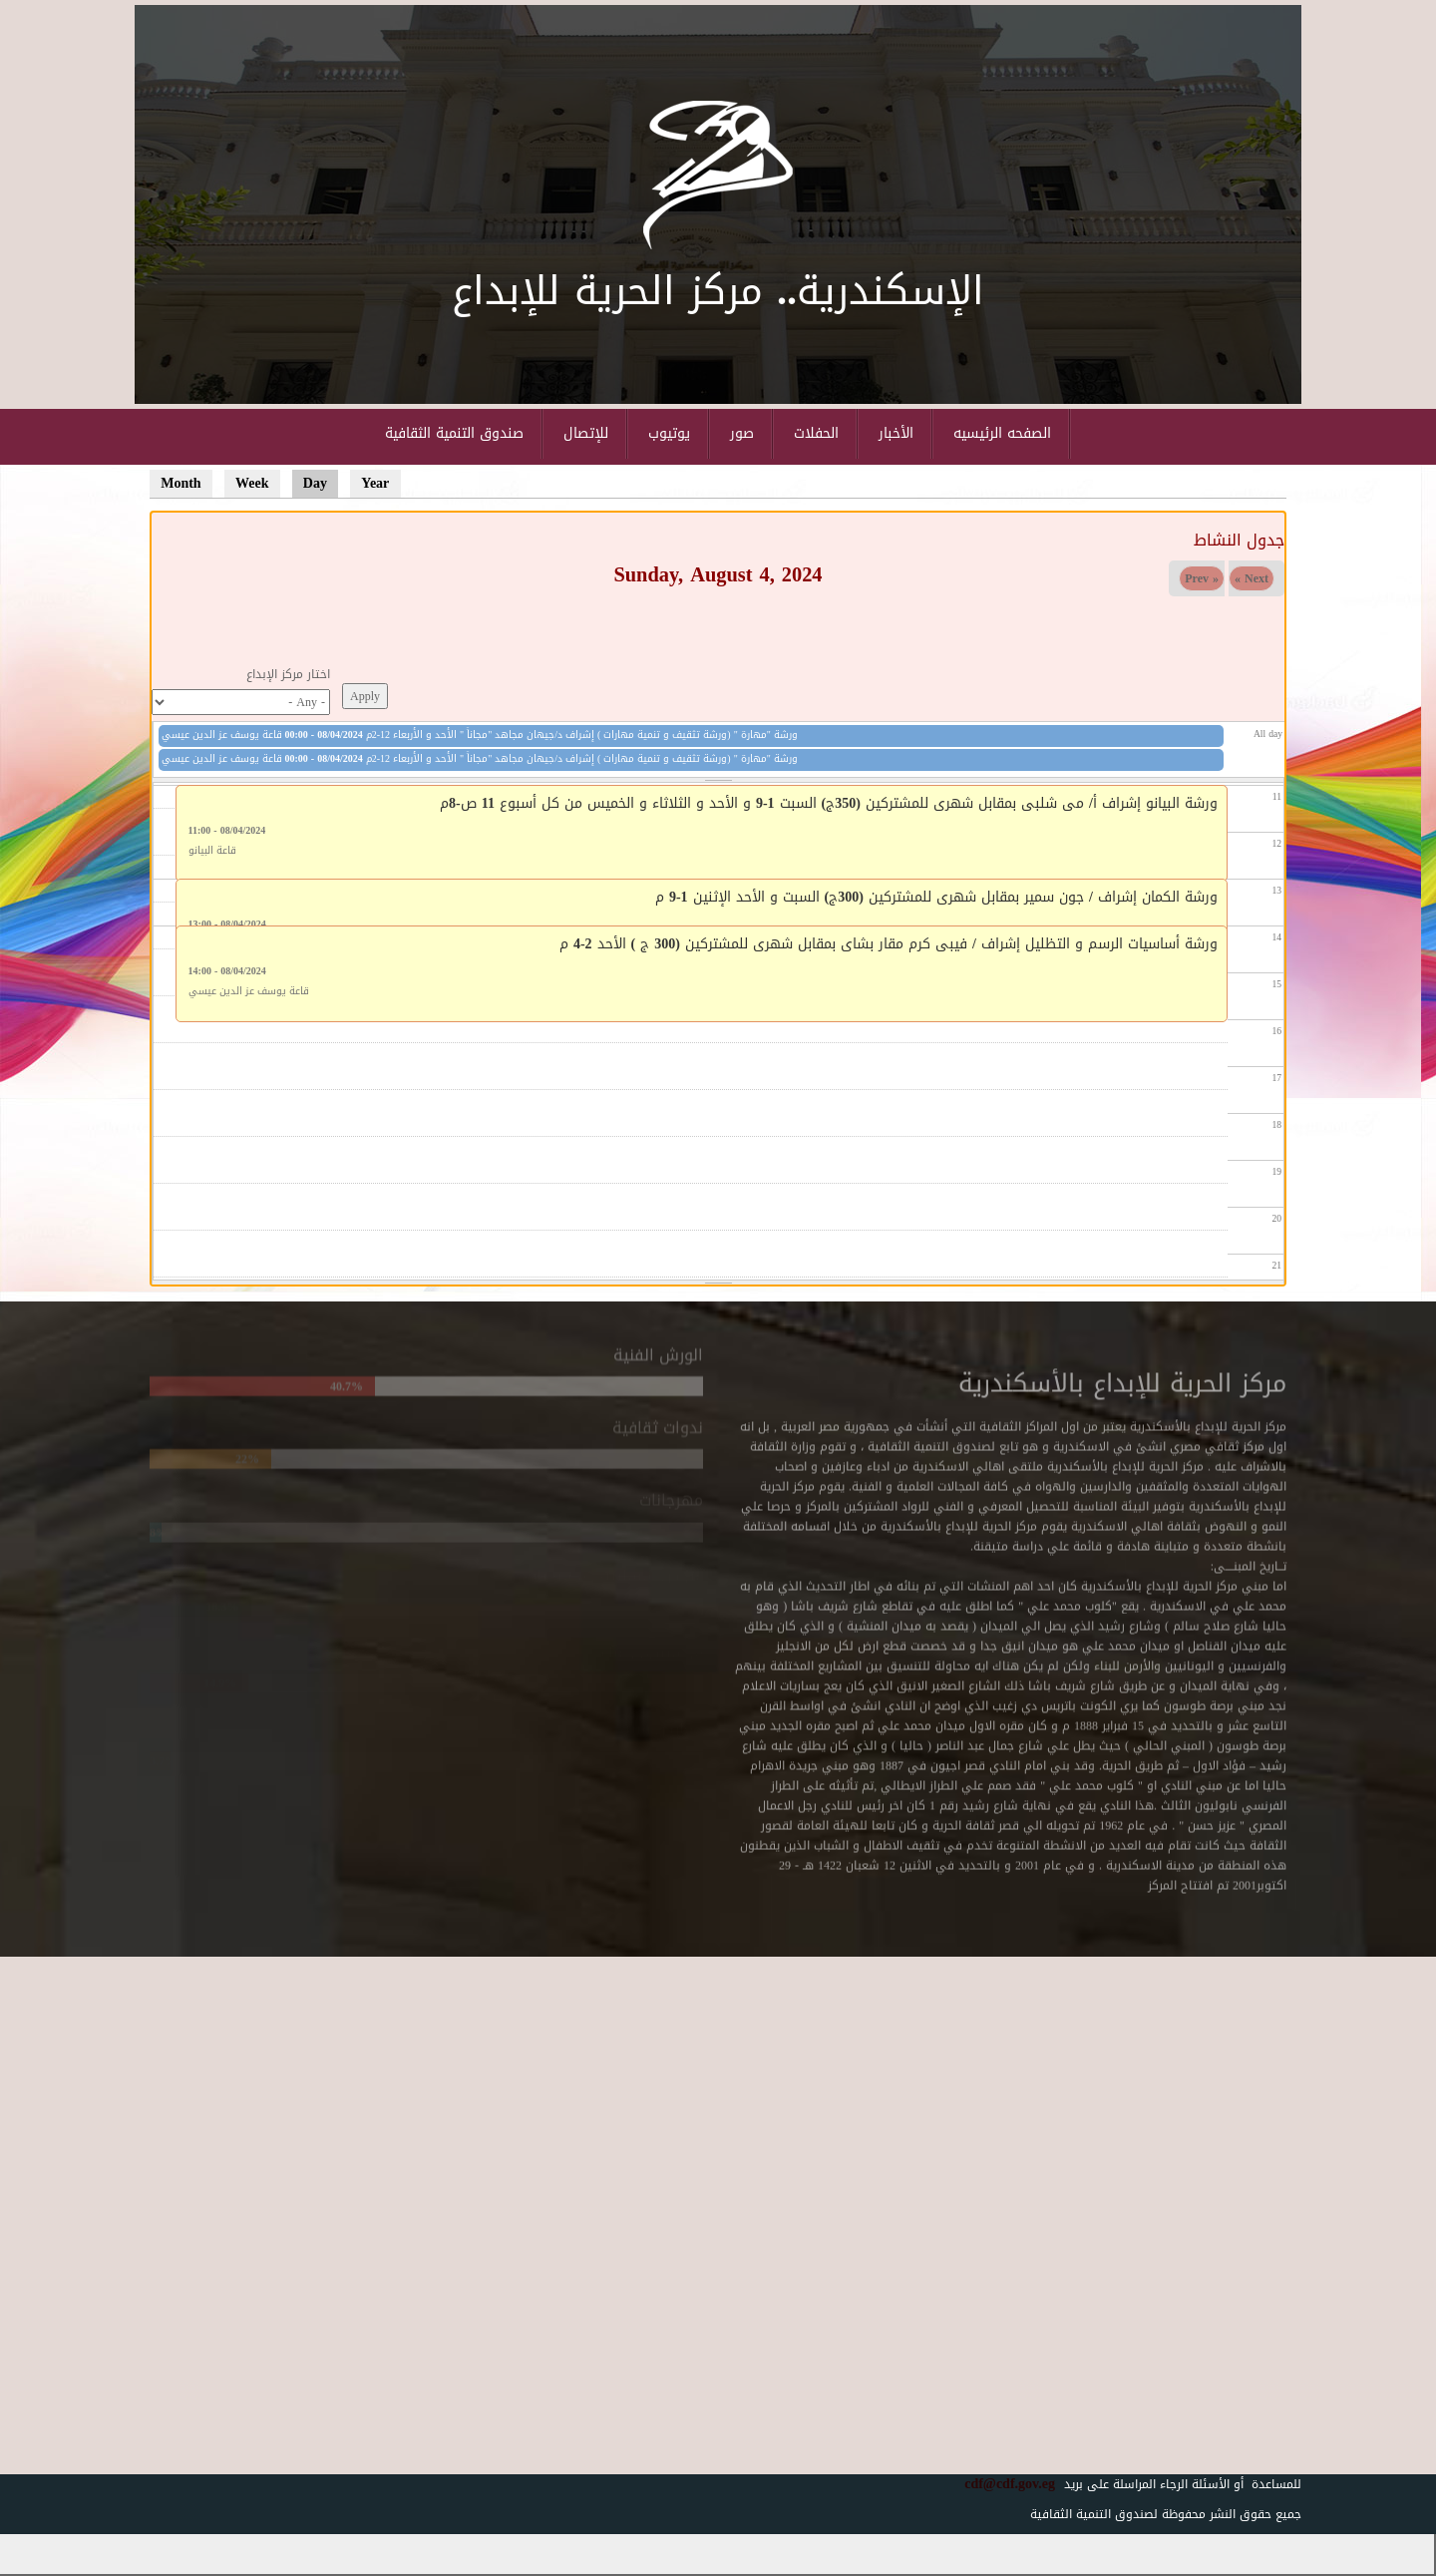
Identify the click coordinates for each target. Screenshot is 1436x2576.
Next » (1251, 578)
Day (320, 483)
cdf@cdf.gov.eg (1002, 2483)
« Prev (1202, 578)
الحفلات (816, 433)
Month (180, 483)
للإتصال (585, 433)
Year (375, 483)
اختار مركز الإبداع (288, 674)
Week (251, 483)
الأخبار (896, 433)
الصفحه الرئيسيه (1002, 433)
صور (742, 433)
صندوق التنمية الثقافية (454, 433)
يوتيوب (669, 433)
